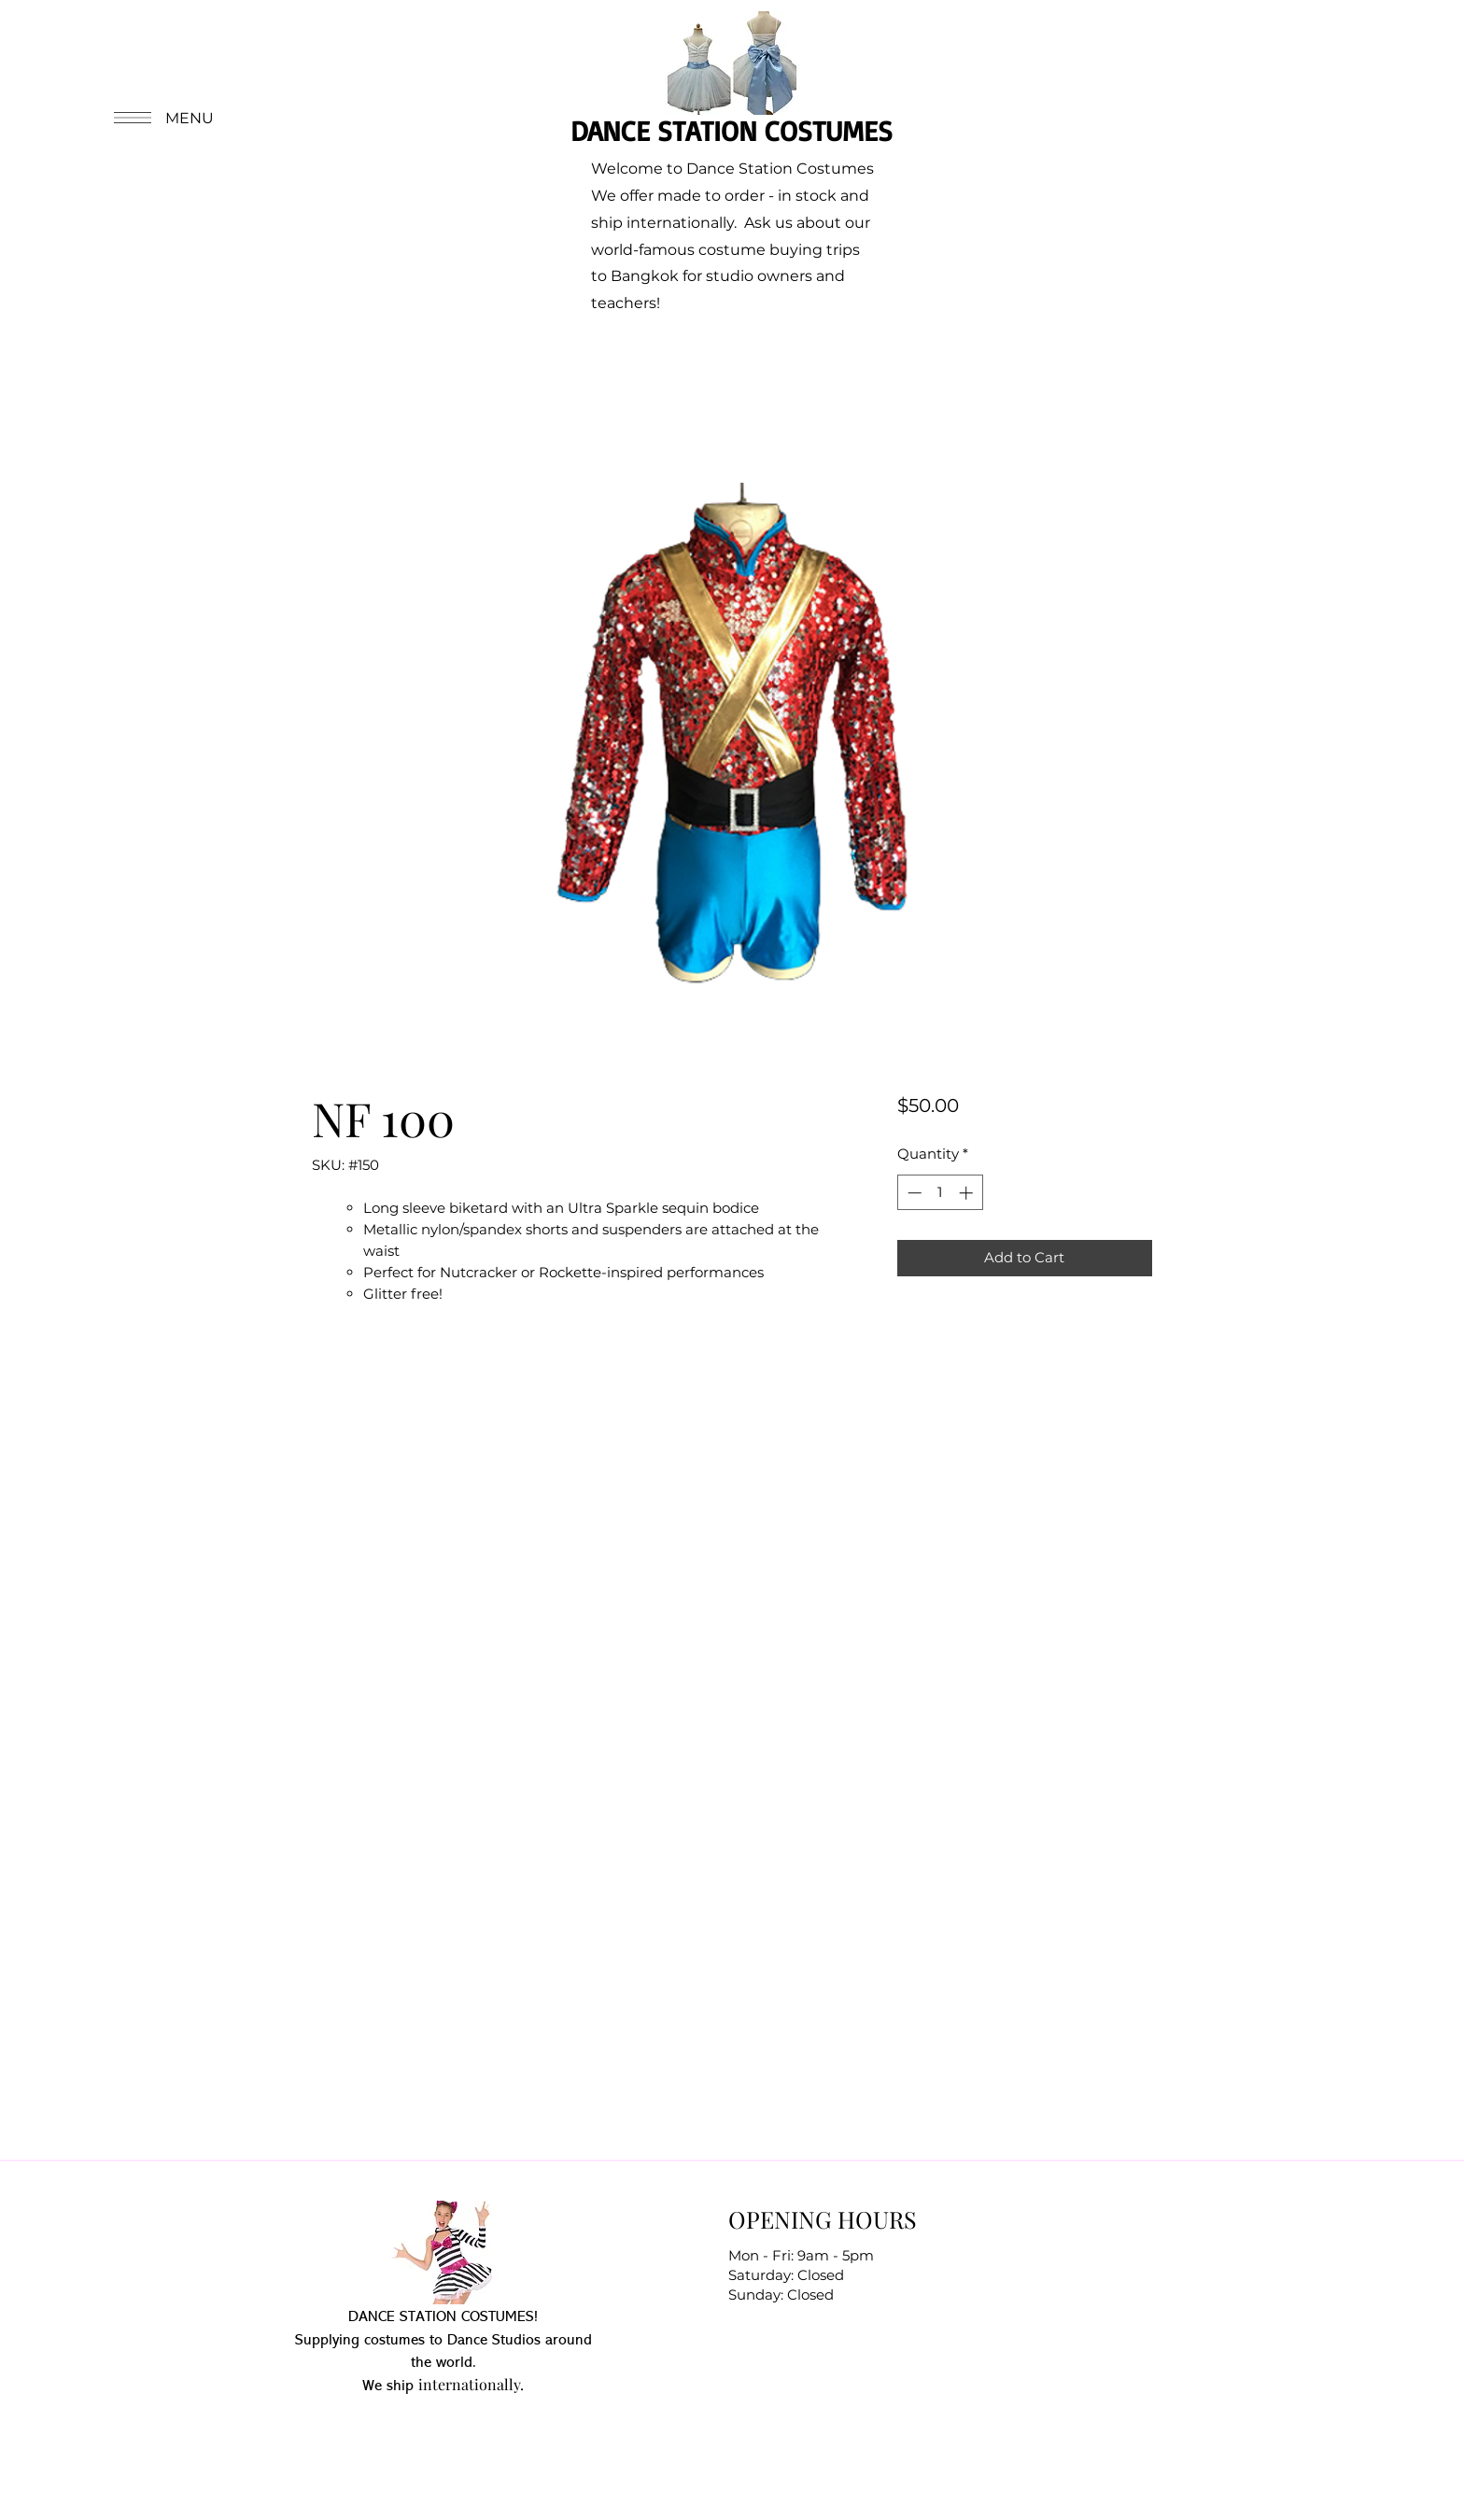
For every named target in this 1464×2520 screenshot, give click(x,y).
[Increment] (967, 1193)
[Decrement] (912, 1193)
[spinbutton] (939, 1193)
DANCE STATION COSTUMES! (443, 2317)
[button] (162, 117)
